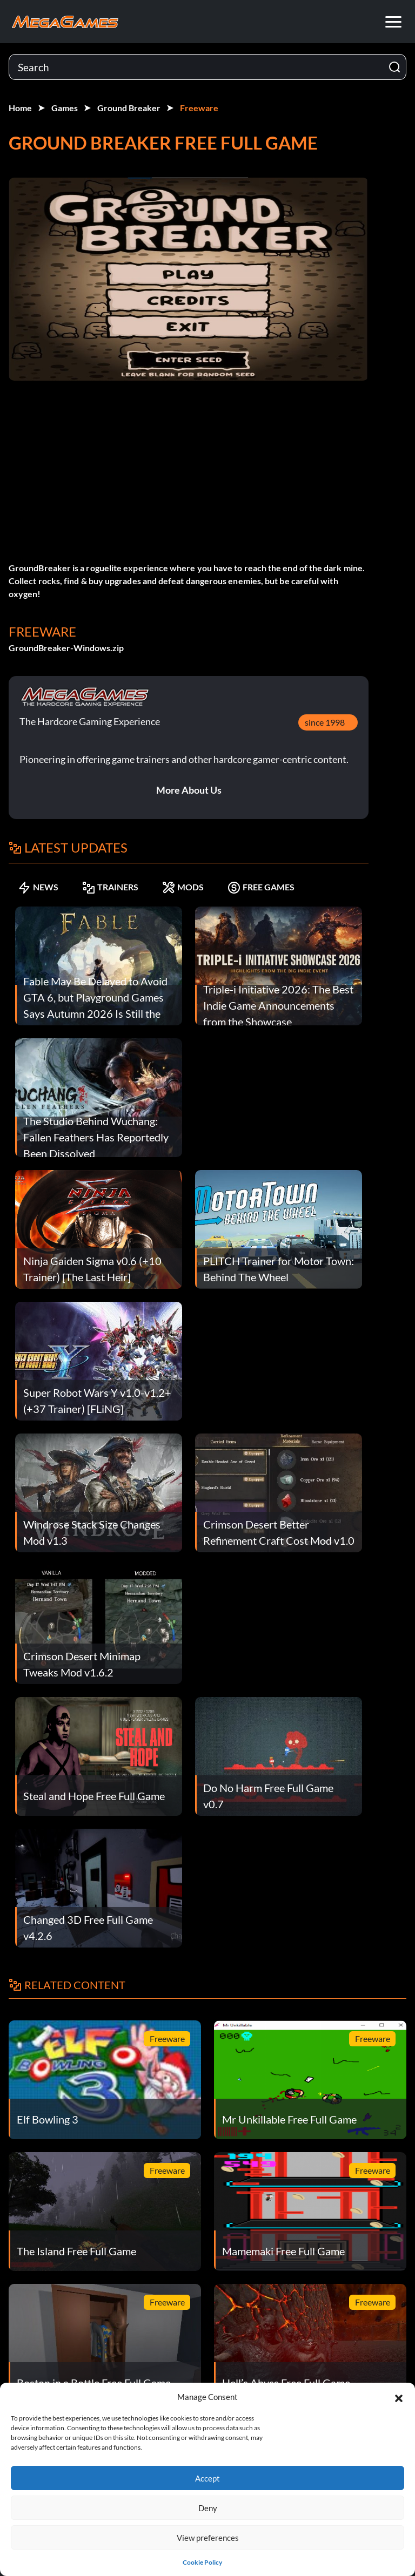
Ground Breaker (128, 108)
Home (20, 108)
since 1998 (325, 722)
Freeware (199, 108)
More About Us (189, 790)
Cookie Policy (202, 2562)
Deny (207, 2508)
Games (64, 108)
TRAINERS (110, 887)
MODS (183, 887)
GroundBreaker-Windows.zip (66, 648)
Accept (207, 2478)
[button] (398, 2396)
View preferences (208, 2538)
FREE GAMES (260, 887)
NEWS (38, 887)
